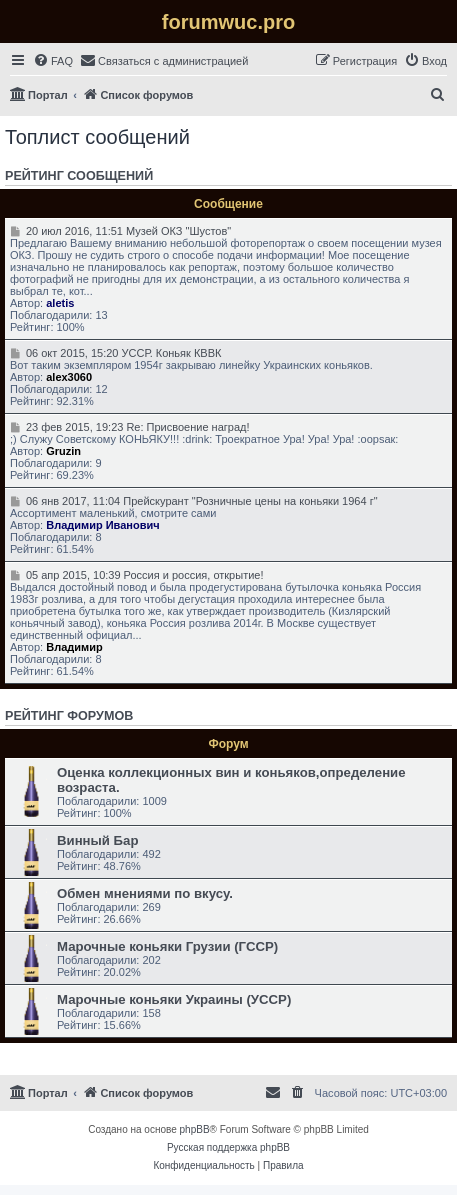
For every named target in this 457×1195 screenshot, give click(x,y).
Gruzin (63, 451)
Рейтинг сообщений (79, 176)
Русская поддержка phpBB (228, 1147)
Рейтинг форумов (69, 716)
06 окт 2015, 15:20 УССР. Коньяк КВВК (115, 353)
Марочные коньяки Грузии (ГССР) (167, 946)
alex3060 (69, 377)
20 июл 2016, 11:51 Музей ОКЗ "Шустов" (120, 231)
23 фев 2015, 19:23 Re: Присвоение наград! (130, 427)
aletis (60, 303)
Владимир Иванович (102, 525)
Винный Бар (97, 840)
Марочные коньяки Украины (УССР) (174, 999)
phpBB (195, 1129)
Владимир (74, 647)
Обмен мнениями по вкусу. (145, 893)
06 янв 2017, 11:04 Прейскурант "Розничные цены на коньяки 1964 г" (194, 501)
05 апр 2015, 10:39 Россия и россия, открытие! (137, 575)
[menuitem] (53, 61)
